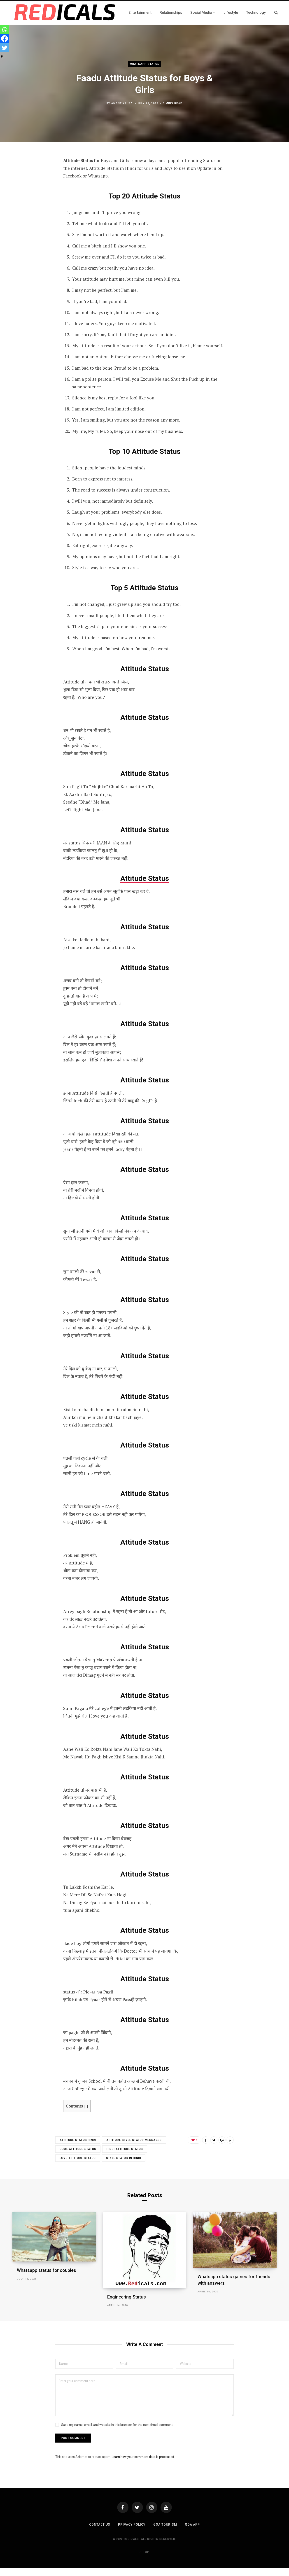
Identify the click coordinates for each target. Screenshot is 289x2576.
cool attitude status (78, 2149)
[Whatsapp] (4, 29)
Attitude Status (144, 830)
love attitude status (78, 2158)
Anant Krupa (122, 103)
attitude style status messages (134, 2140)
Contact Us (99, 2524)
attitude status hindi (78, 2140)
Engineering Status (126, 2297)
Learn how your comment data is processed (143, 2457)
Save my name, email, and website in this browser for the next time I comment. (117, 2425)
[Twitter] (4, 47)
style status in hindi (123, 2158)
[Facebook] (4, 38)
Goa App (192, 2524)
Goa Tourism (165, 2524)
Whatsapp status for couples (46, 2270)
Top (144, 2552)
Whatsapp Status (144, 63)
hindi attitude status (125, 2149)
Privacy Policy (131, 2524)
